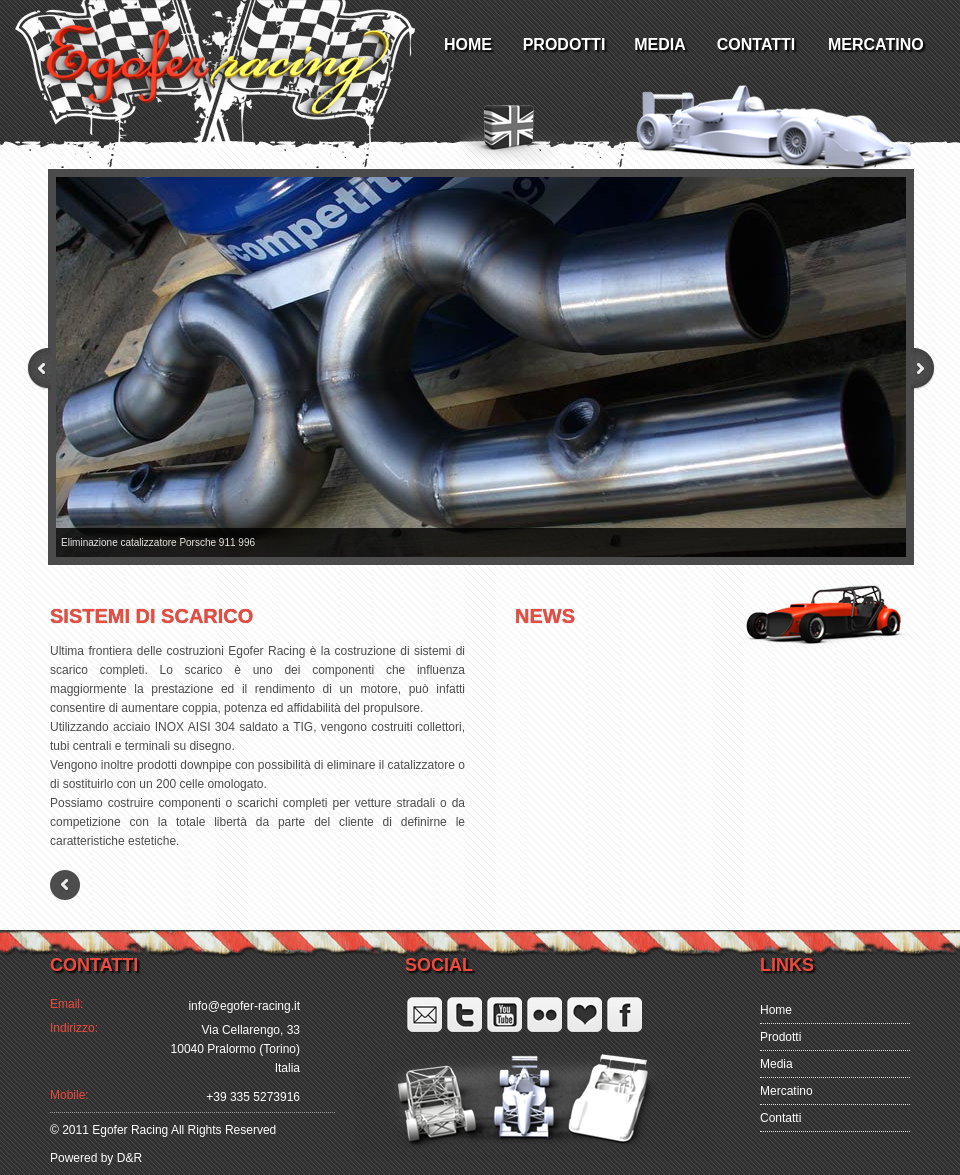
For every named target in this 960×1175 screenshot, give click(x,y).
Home (776, 1010)
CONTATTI (756, 44)
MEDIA (660, 44)
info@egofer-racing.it (244, 1006)
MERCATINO (873, 44)
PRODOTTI (564, 44)
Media (776, 1064)
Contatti (780, 1118)
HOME (468, 44)
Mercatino (786, 1091)
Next (910, 369)
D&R (127, 1158)
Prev (52, 369)
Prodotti (780, 1037)
